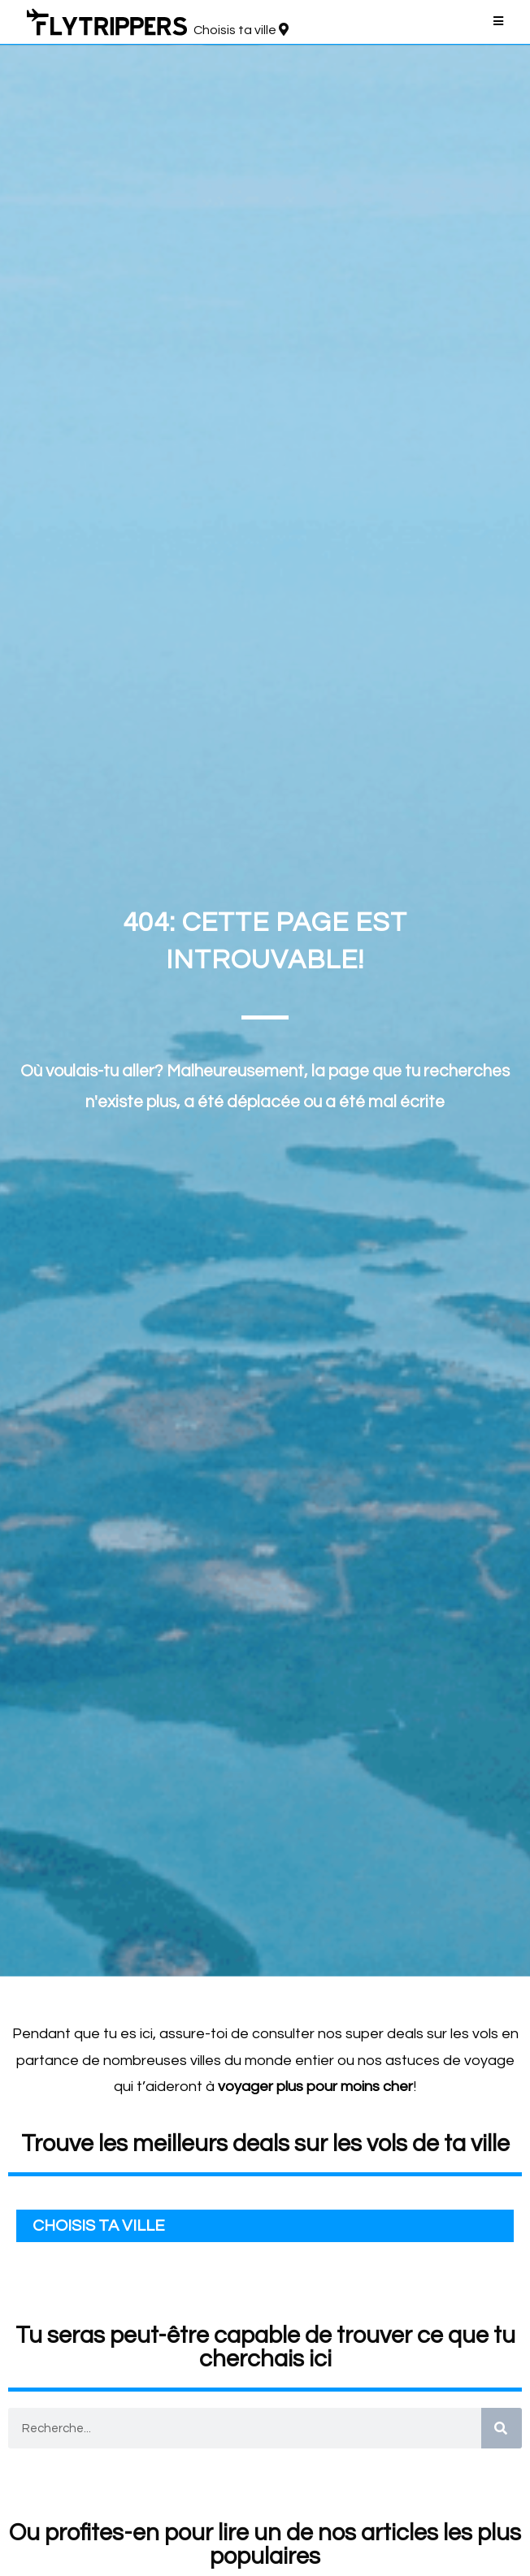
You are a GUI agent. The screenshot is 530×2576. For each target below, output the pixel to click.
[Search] (501, 2428)
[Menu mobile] (498, 22)
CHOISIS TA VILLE (99, 2226)
